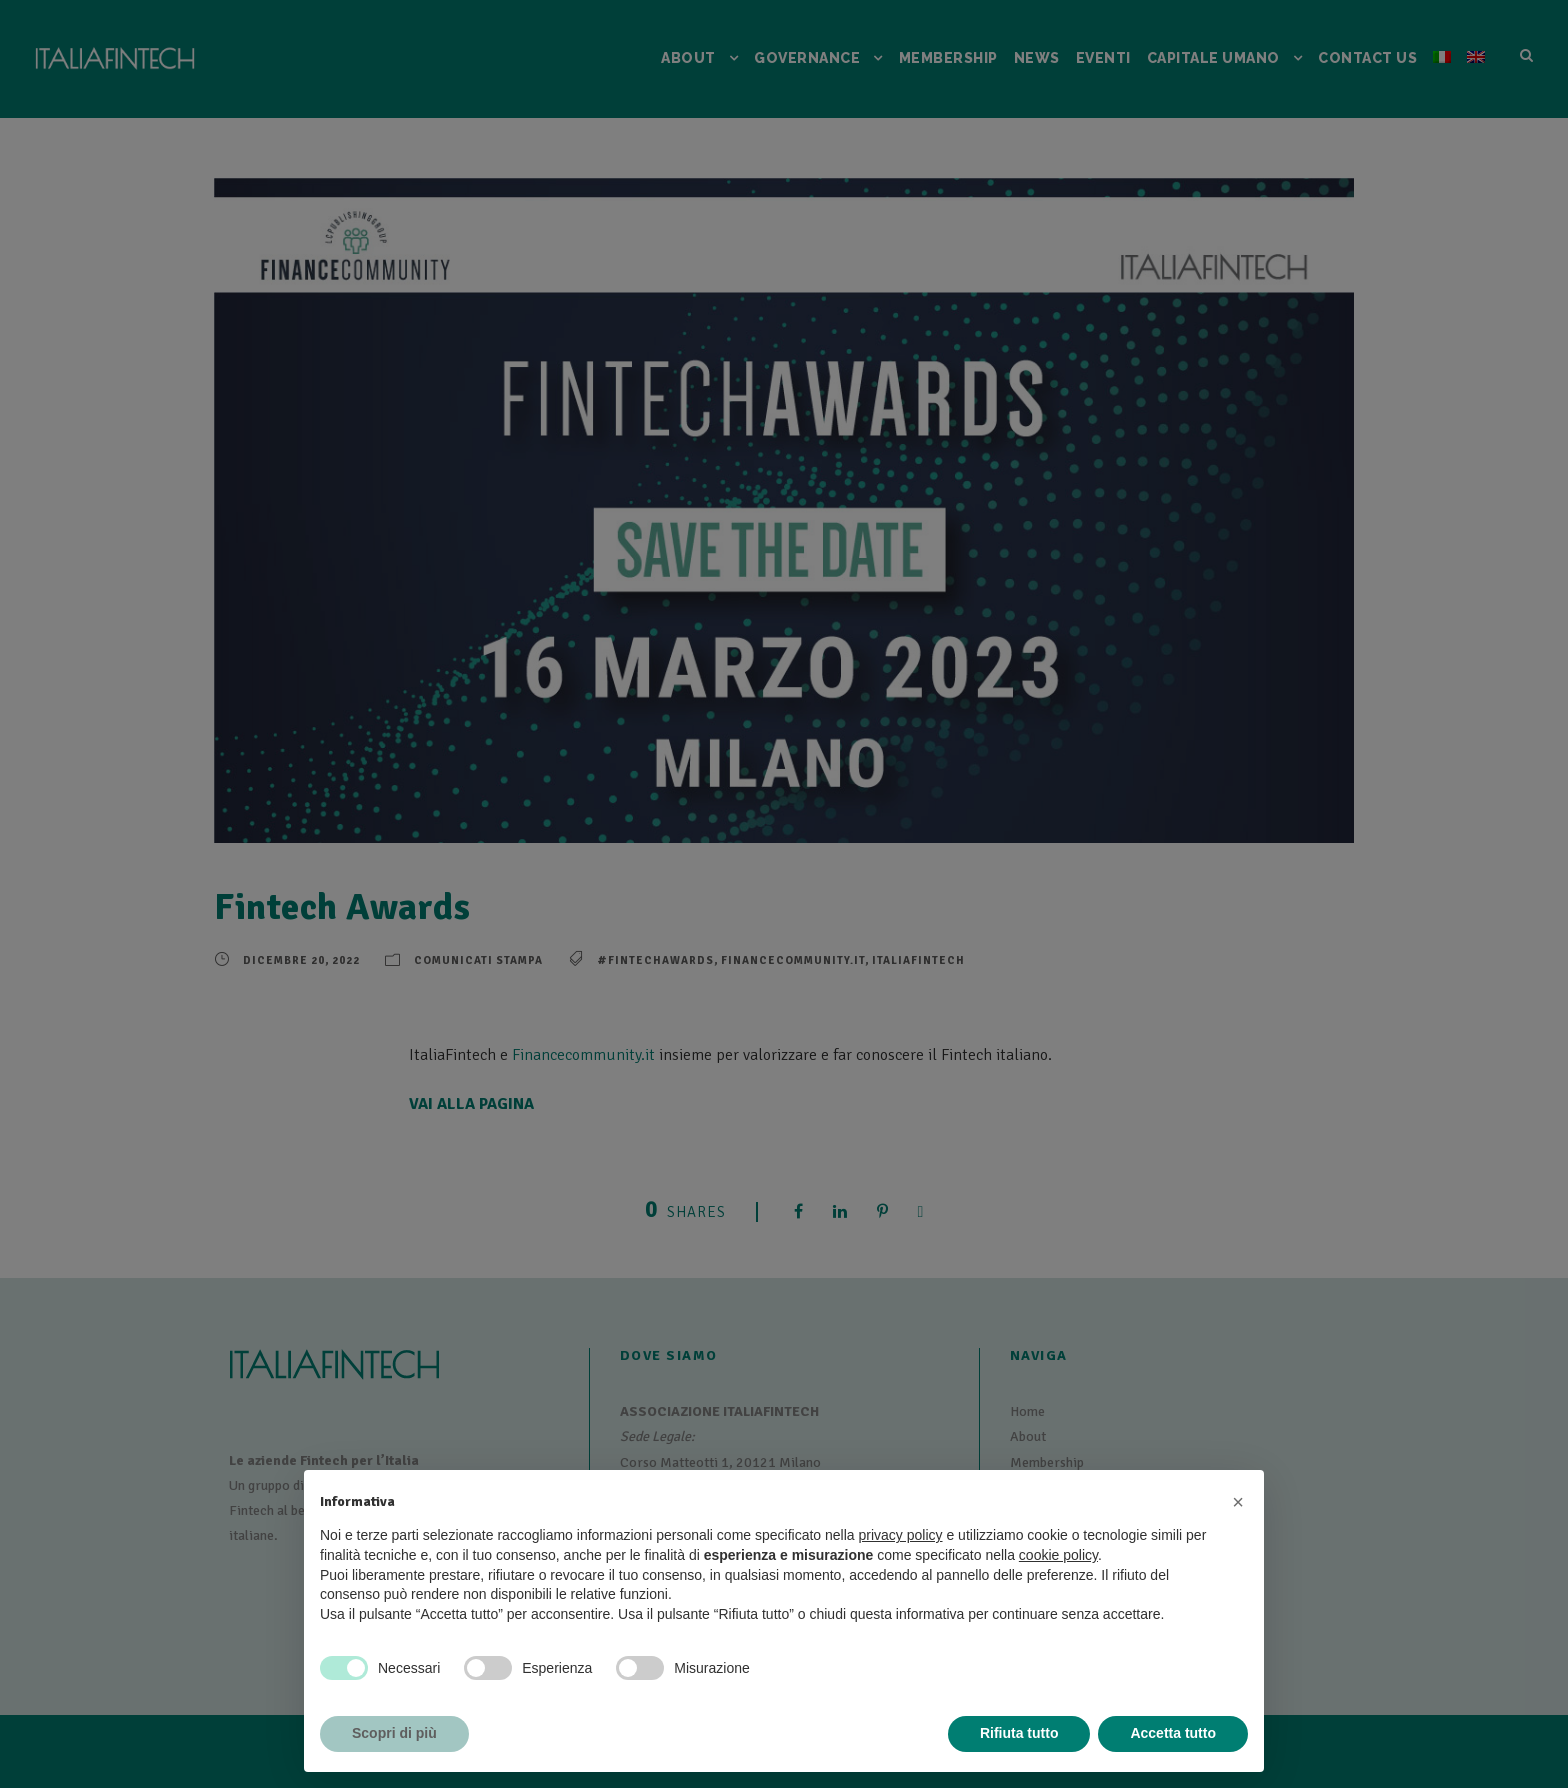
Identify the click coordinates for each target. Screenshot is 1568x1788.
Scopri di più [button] (394, 1733)
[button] (1238, 1502)
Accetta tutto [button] (1173, 1733)
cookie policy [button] (1058, 1555)
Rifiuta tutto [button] (1019, 1733)
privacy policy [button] (901, 1535)
